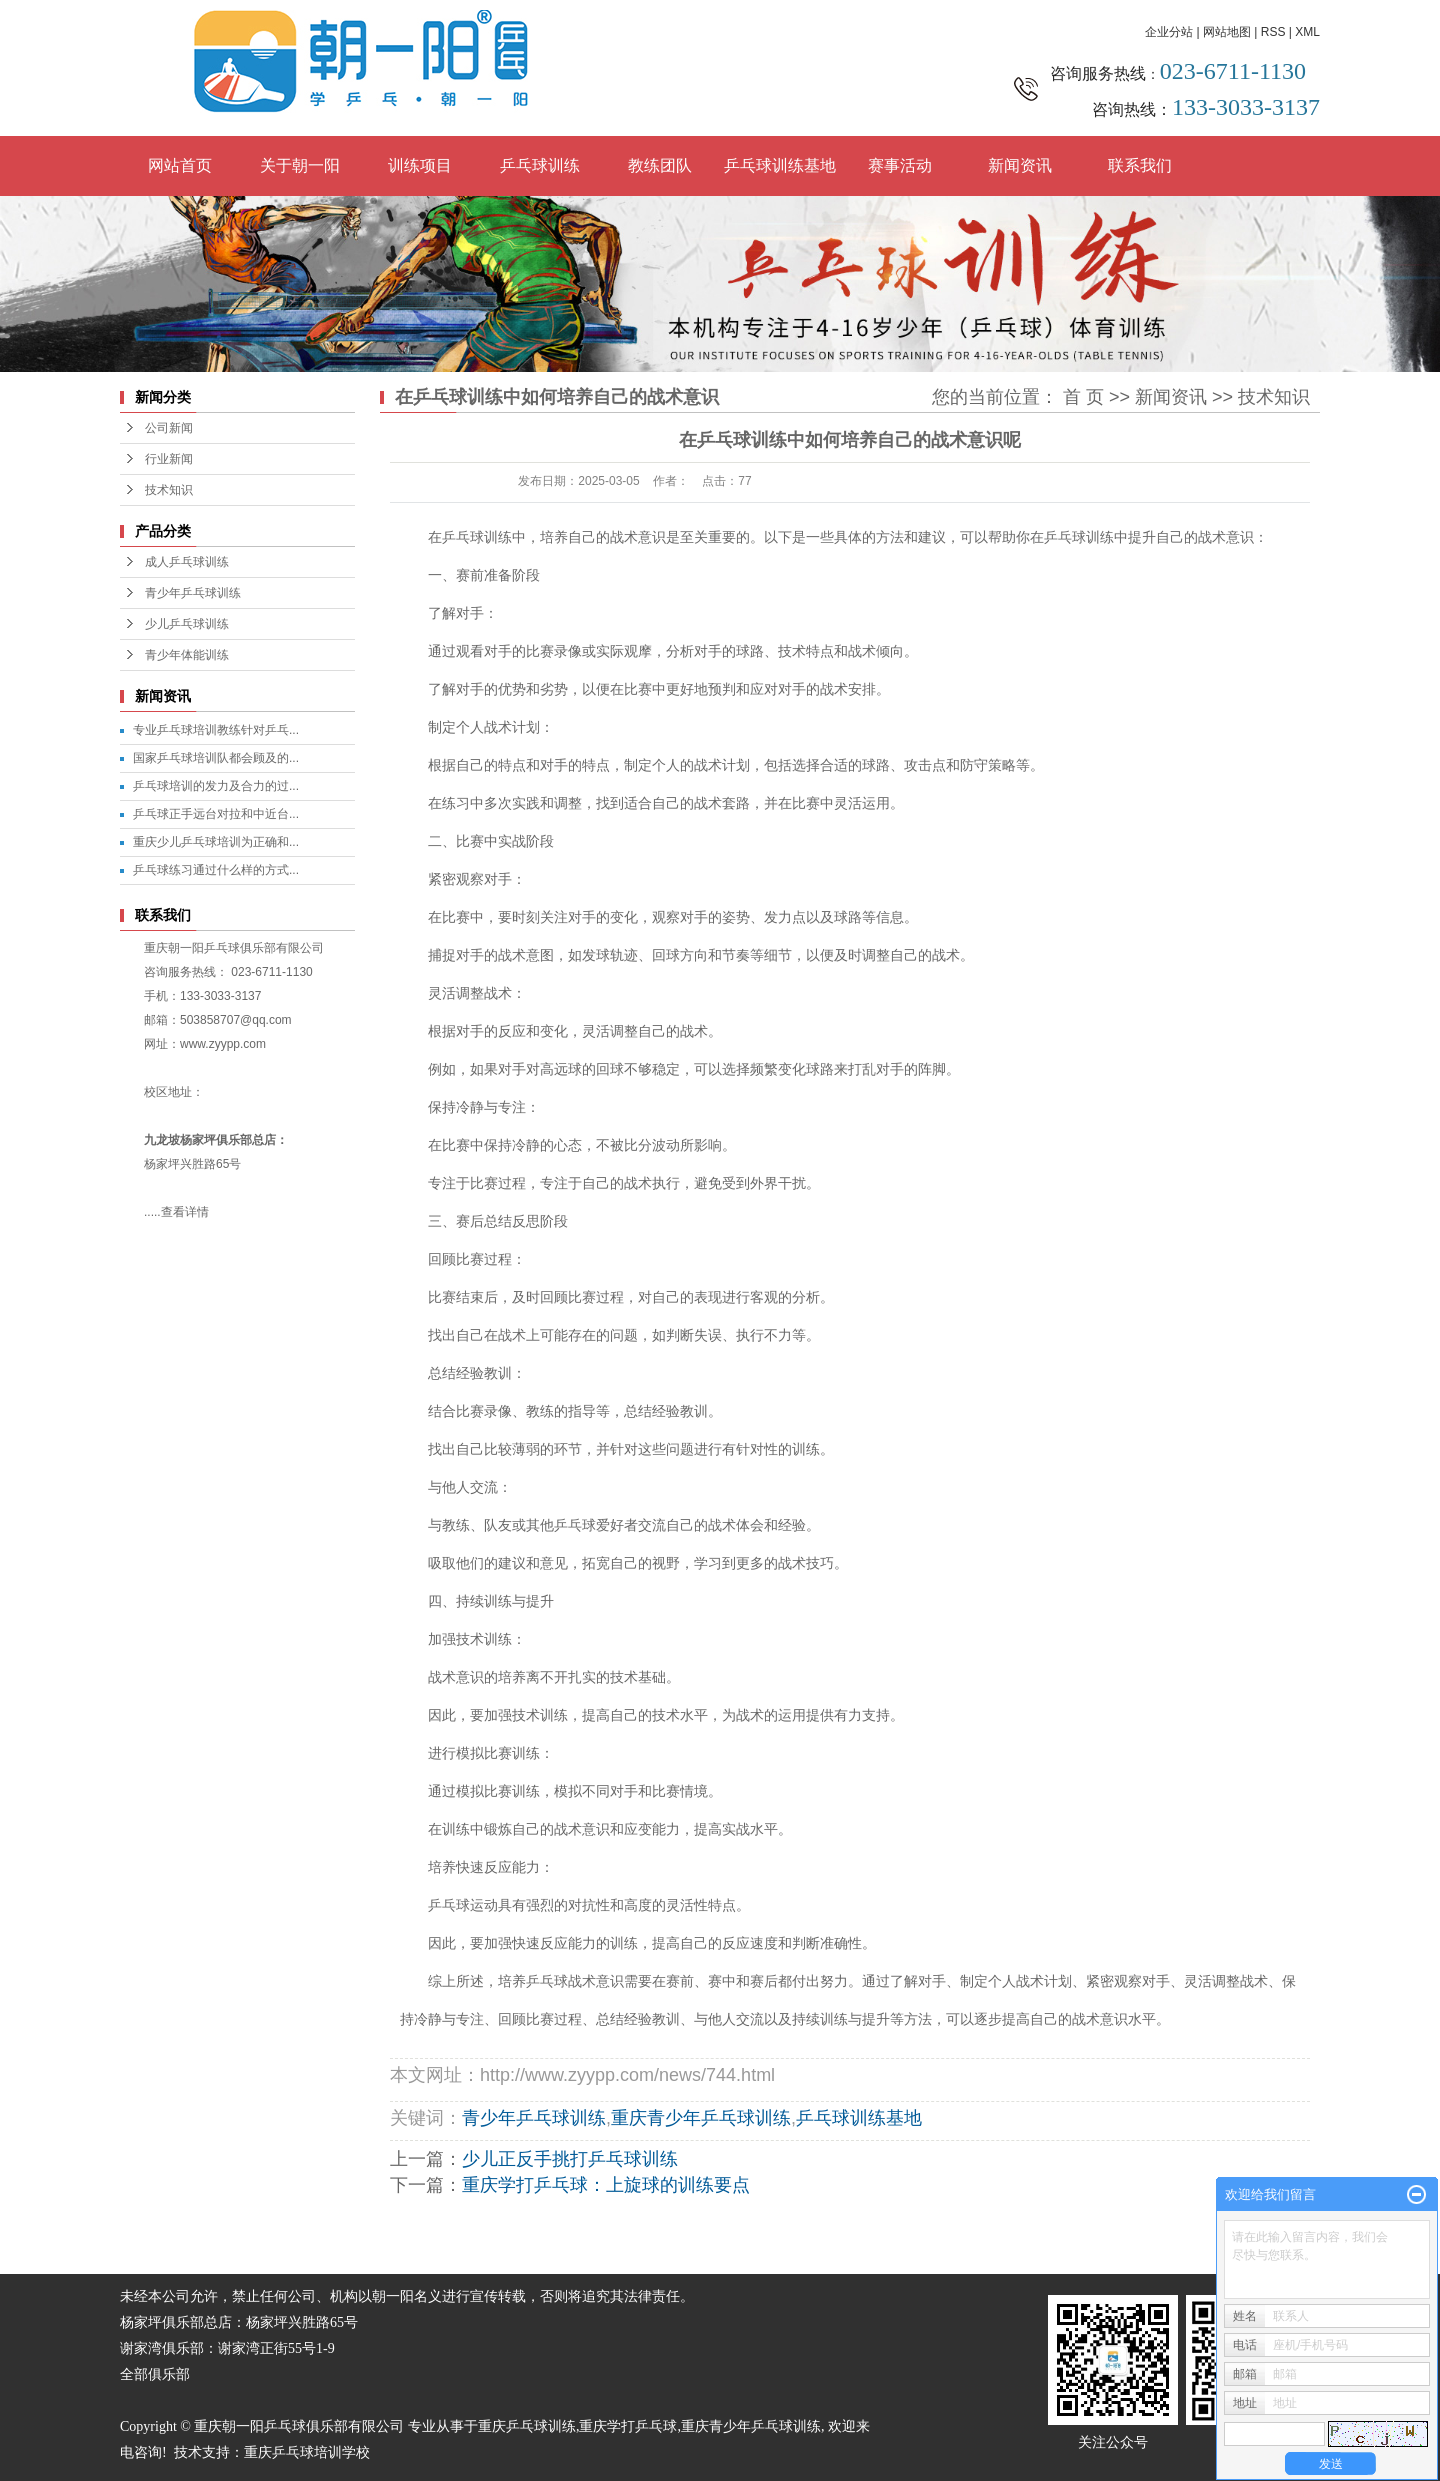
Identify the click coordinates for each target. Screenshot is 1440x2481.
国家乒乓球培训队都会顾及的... (216, 758)
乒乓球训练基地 (780, 165)
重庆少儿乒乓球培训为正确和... (216, 842)
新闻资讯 (1020, 165)
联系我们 (1140, 165)
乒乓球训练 (540, 165)
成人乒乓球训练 (187, 562)
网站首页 (180, 165)
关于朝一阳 (300, 165)
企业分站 (1169, 32)
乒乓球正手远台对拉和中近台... (216, 814)
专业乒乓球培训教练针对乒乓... (216, 730)
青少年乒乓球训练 (193, 593)
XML (1307, 32)
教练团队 (660, 165)
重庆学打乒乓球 (628, 2426)
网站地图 (1227, 32)
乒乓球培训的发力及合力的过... (216, 786)
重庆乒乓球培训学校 (307, 2452)
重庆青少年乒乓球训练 (701, 2118)
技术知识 (169, 490)
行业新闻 (169, 459)
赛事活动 (900, 165)
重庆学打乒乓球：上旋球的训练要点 (606, 2185)
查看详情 (185, 1212)
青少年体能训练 (187, 655)
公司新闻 (169, 428)
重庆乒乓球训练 (527, 2426)
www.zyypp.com (223, 1044)
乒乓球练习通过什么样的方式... (216, 870)
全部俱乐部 (155, 2374)
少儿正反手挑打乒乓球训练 (570, 2159)
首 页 (1083, 397)
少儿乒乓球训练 (187, 624)
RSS (1273, 32)
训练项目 (420, 165)
